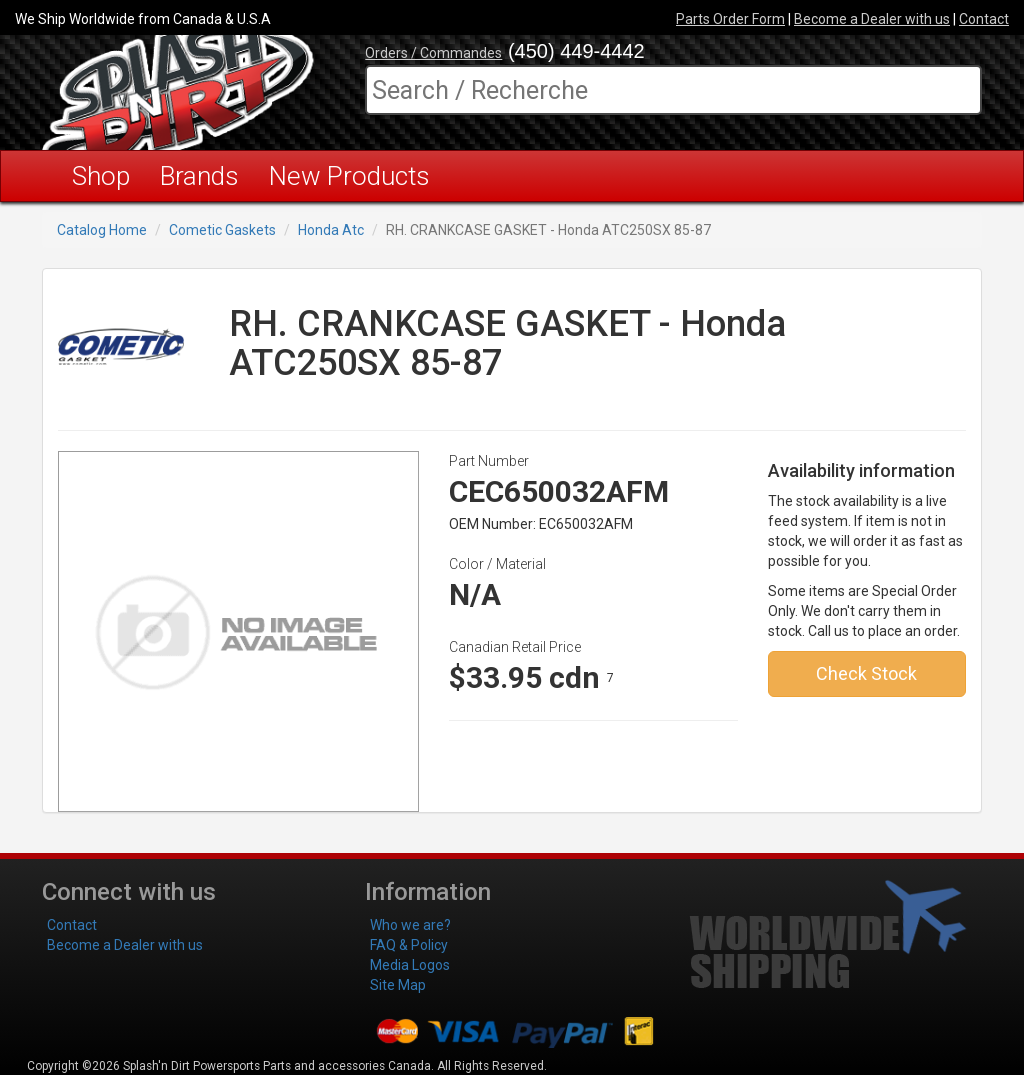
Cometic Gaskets (222, 230)
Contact (984, 19)
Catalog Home (102, 230)
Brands (199, 176)
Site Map (398, 985)
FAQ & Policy (409, 945)
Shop (101, 176)
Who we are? (410, 925)
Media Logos (410, 965)
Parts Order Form (730, 19)
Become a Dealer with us (872, 19)
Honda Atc (331, 230)
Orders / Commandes (433, 53)
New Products (349, 176)
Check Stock (866, 673)
